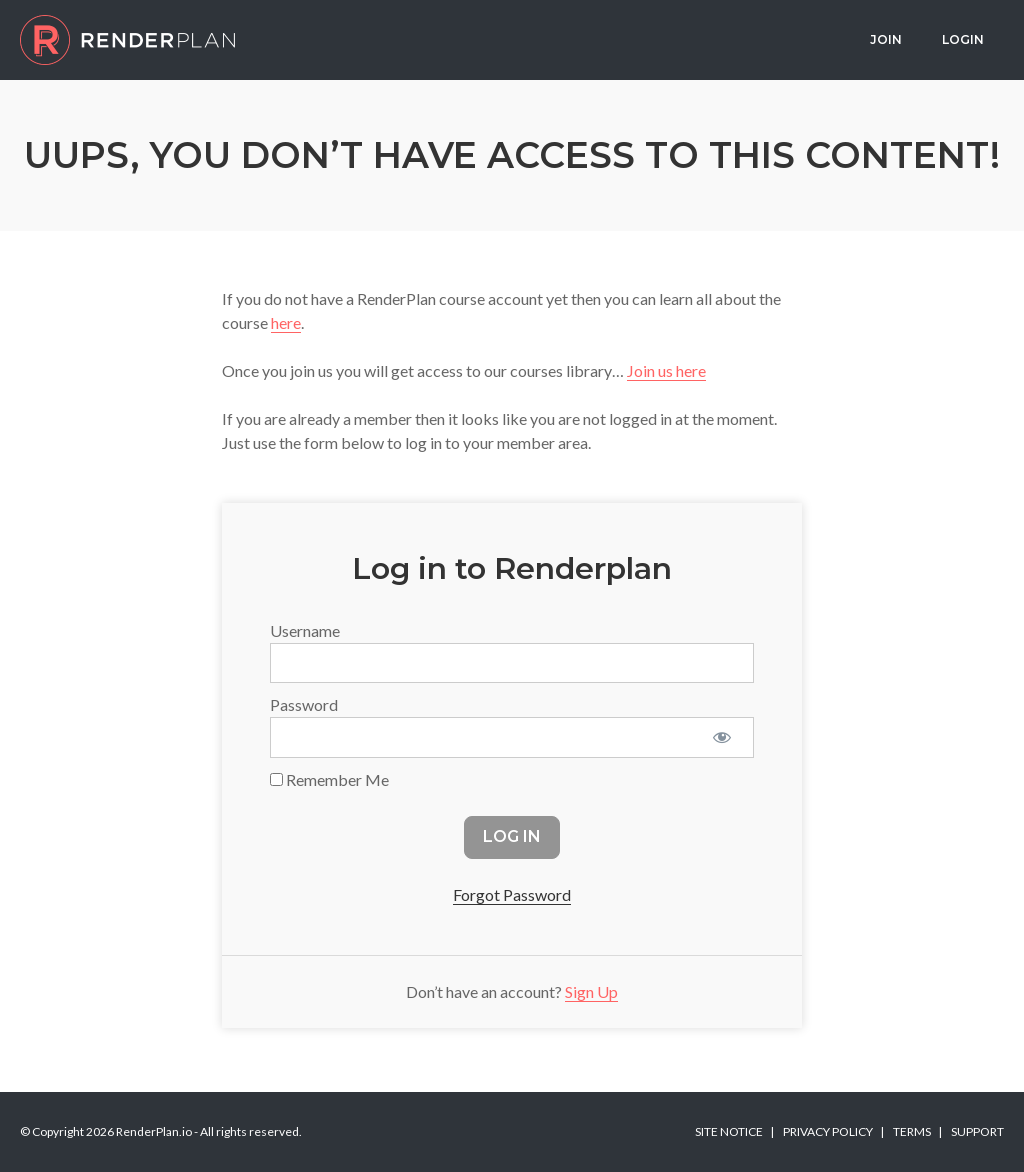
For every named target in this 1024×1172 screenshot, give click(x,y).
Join (886, 39)
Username (305, 630)
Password (304, 704)
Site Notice (729, 1131)
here (286, 322)
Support (977, 1131)
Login (963, 39)
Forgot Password (512, 894)
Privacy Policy (828, 1131)
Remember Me (329, 779)
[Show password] (721, 737)
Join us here (666, 370)
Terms (912, 1131)
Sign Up (591, 991)
